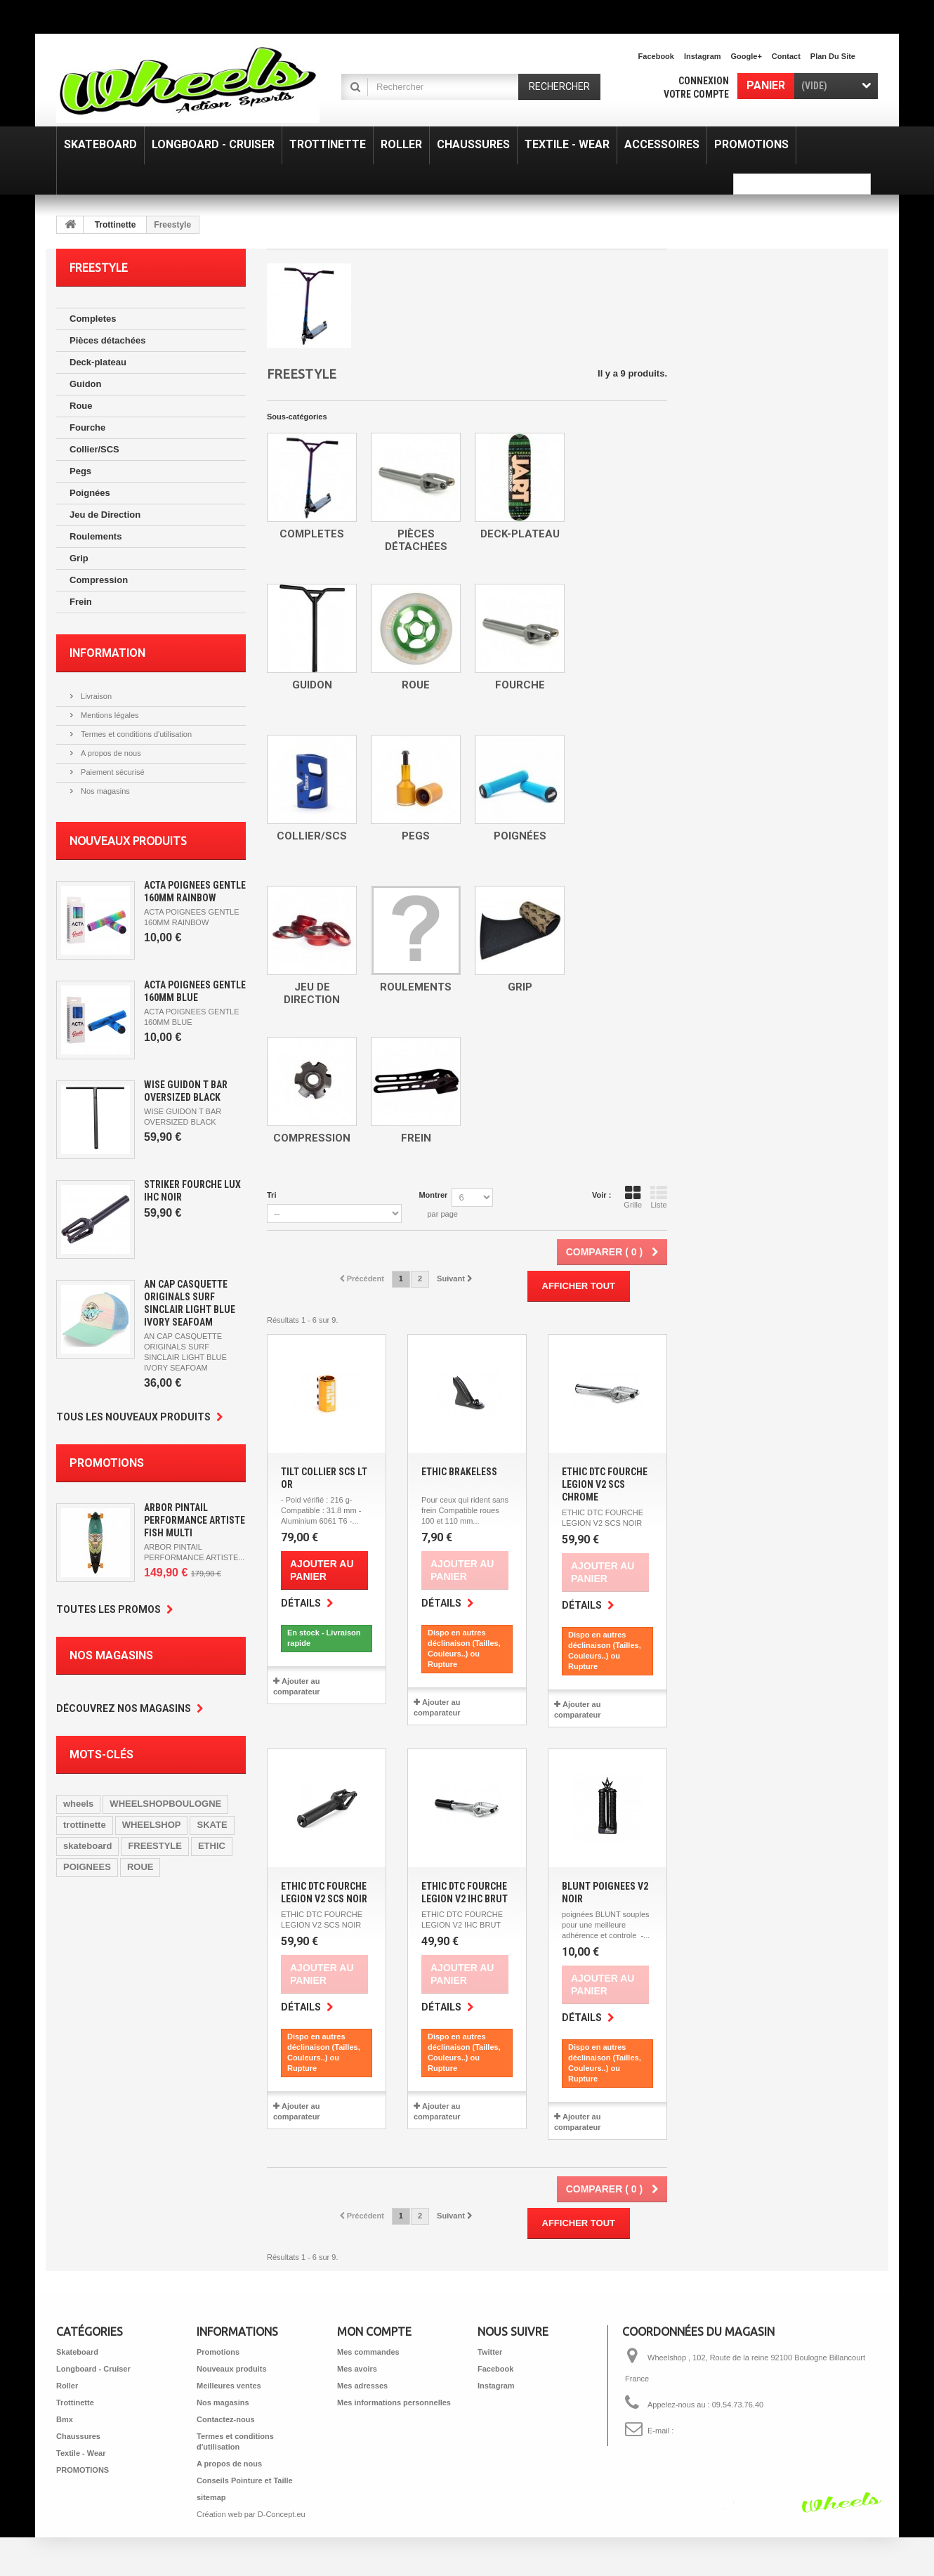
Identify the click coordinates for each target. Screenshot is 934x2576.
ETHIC (211, 1846)
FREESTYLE (155, 1846)
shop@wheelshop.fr (710, 2430)
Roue (81, 405)
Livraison (95, 696)
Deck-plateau (98, 362)
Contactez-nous (226, 2419)
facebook (656, 56)
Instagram (702, 56)
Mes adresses (362, 2385)
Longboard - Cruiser (93, 2369)
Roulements (95, 536)
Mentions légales (109, 715)
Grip (79, 558)
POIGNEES (87, 1867)
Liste (658, 1197)
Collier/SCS (94, 449)
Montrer (433, 1195)
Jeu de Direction (105, 514)
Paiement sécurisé (112, 772)
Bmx (64, 2419)
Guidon (86, 384)
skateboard (87, 1846)
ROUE (140, 1867)
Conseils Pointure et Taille (245, 2480)
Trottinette (115, 225)
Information (107, 653)
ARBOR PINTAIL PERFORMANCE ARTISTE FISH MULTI (194, 1520)
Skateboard (77, 2352)
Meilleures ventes (229, 2385)
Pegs (80, 471)
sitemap (211, 2497)
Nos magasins (104, 791)
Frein (81, 601)
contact (786, 56)
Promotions (107, 1463)
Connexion (703, 80)
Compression (99, 580)
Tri (271, 1195)
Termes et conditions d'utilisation (135, 734)
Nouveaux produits (128, 841)
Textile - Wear (81, 2453)
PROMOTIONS (82, 2470)
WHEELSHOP (151, 1824)
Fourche (87, 427)
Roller (67, 2385)
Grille (633, 1197)
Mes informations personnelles (394, 2402)
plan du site (832, 56)
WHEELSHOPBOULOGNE (165, 1803)
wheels (78, 1803)
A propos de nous (110, 753)
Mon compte (374, 2331)
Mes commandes (368, 2352)
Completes (93, 318)
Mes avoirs (357, 2369)
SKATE (212, 1824)
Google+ (746, 56)
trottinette (84, 1824)
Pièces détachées (107, 340)
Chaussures (78, 2436)
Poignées (90, 493)
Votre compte (696, 94)
